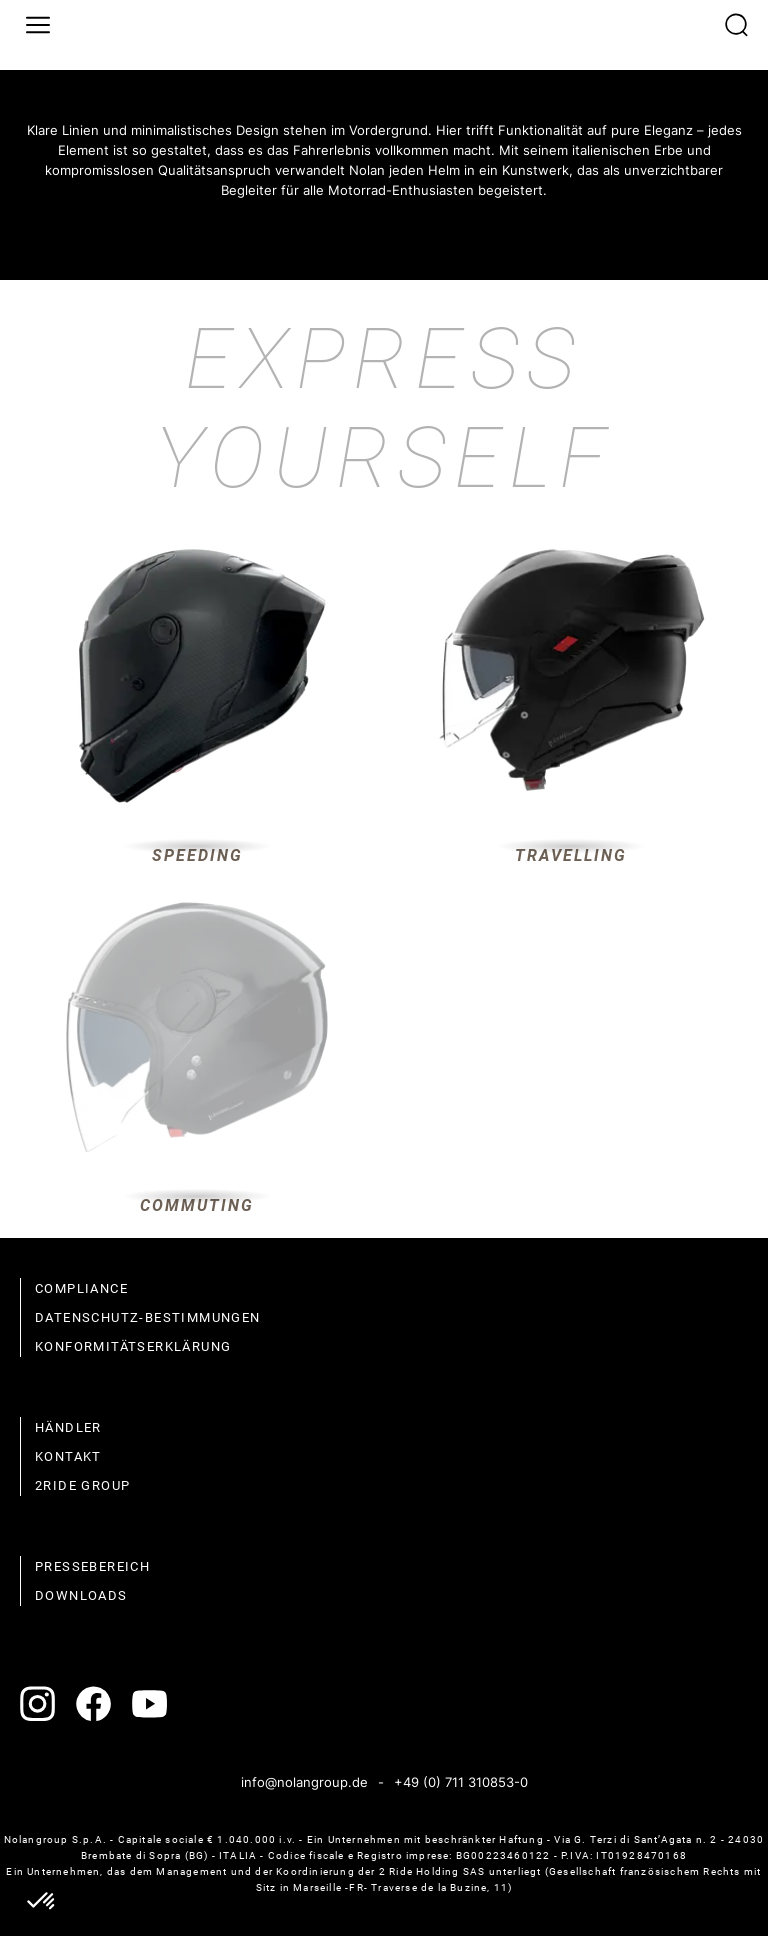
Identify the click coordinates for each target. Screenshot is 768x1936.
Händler (68, 1427)
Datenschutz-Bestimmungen (148, 1317)
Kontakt (68, 1456)
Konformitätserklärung (133, 1346)
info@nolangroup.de (304, 1782)
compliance (81, 1288)
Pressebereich (92, 1566)
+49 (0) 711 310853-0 (461, 1782)
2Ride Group (82, 1485)
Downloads (81, 1595)
